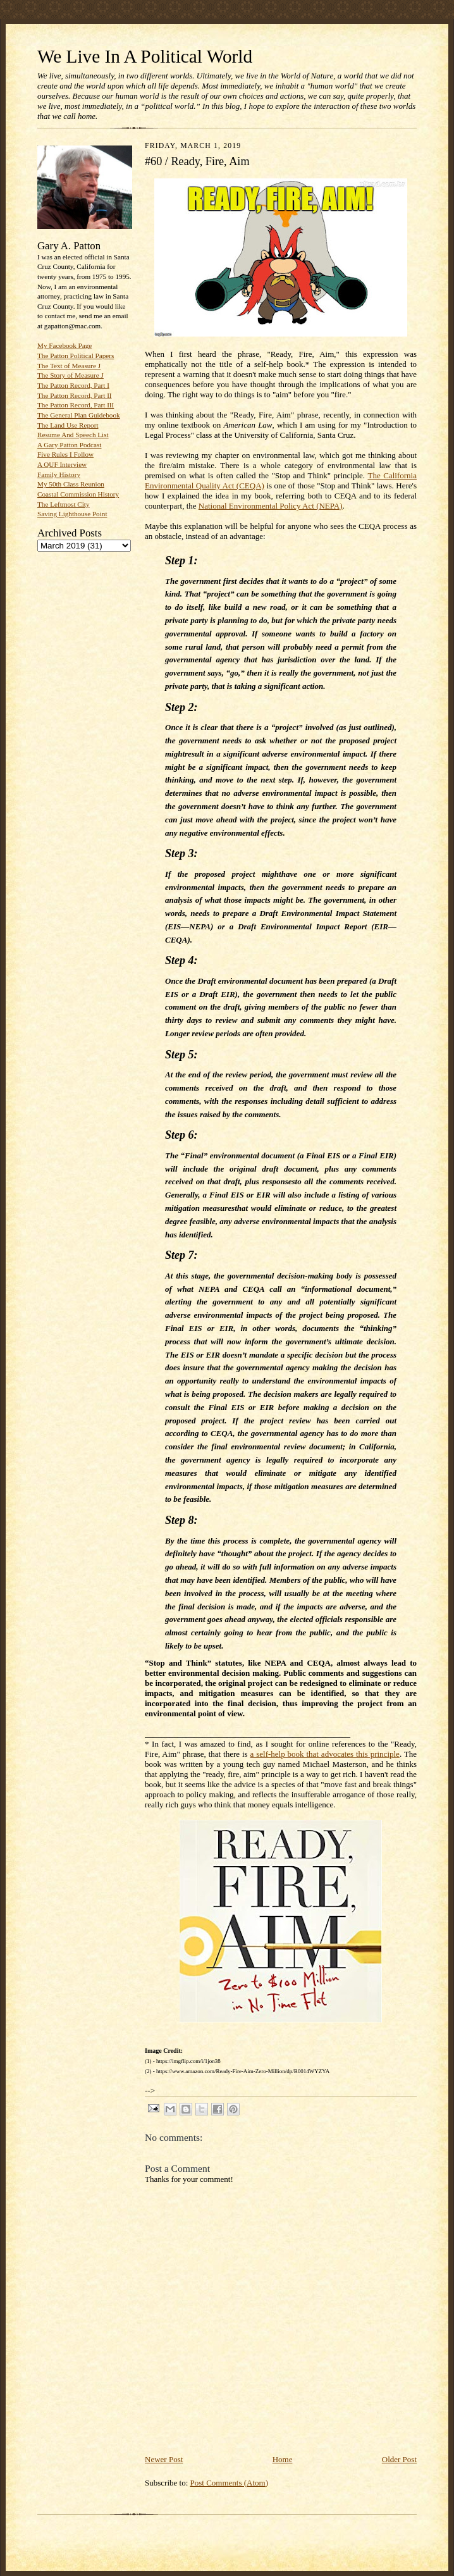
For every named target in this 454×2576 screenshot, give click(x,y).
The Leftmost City (63, 504)
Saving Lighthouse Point (72, 513)
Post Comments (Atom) (229, 2482)
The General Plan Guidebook (78, 415)
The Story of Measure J (70, 375)
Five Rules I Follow (65, 454)
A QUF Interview (62, 464)
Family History (58, 474)
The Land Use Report (67, 425)
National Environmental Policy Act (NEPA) (271, 506)
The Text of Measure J (69, 365)
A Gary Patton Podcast (69, 445)
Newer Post (164, 2459)
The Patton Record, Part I (73, 385)
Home (283, 2459)
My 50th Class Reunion (70, 484)
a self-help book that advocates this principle (325, 1754)
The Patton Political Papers (75, 355)
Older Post (399, 2459)
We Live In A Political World (144, 56)
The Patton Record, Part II (74, 395)
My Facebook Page (64, 345)
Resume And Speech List (73, 434)
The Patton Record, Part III (75, 405)
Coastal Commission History (78, 494)
